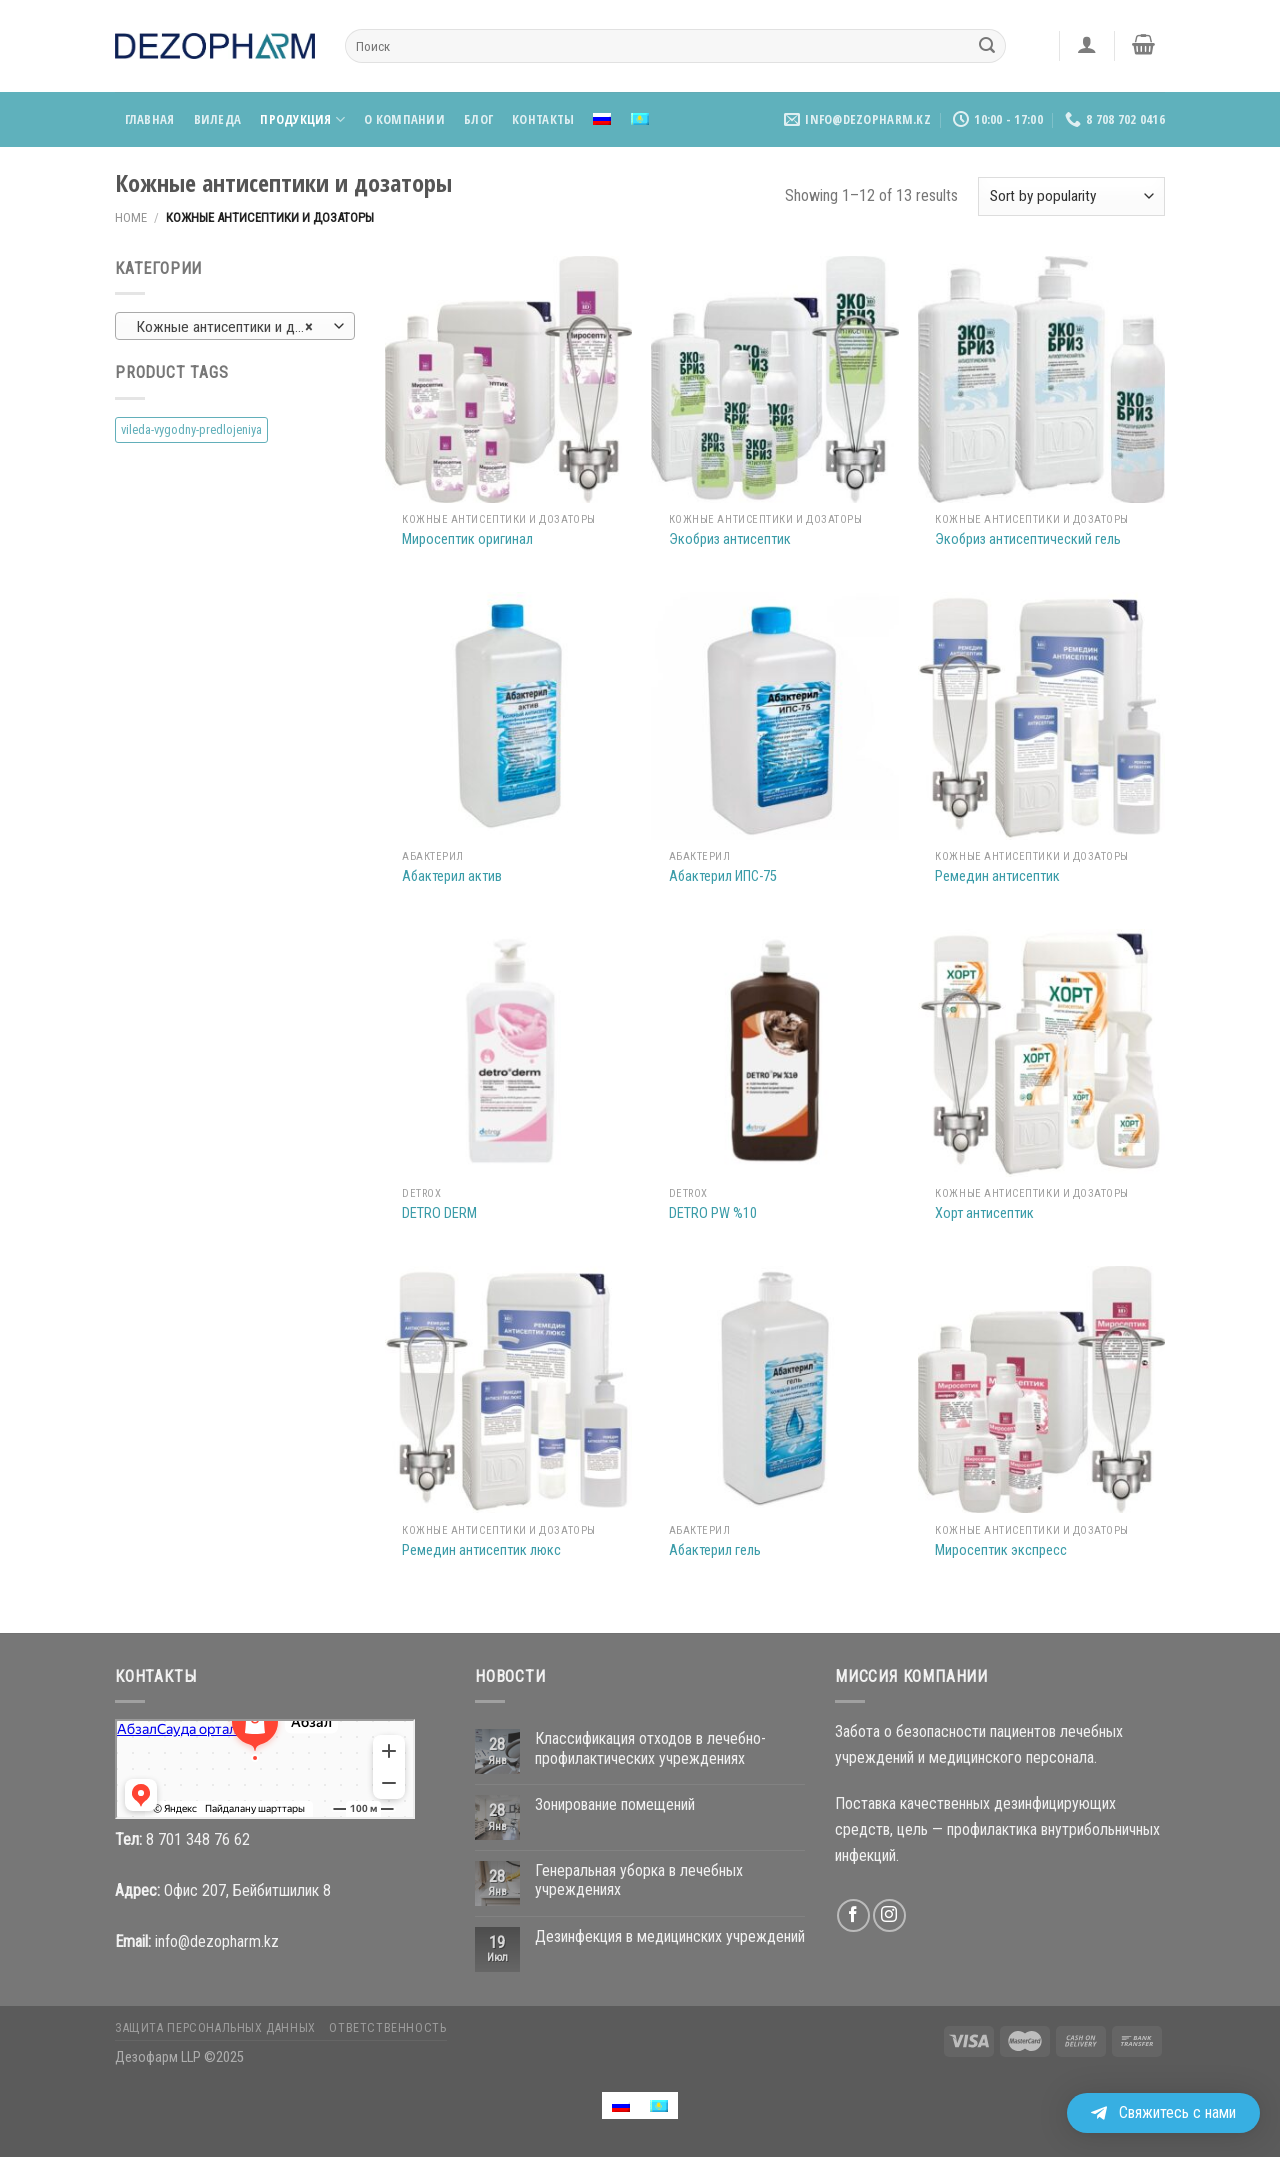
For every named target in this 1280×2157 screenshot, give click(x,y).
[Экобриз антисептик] (774, 379)
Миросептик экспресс (1001, 1550)
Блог (478, 119)
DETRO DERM (439, 1213)
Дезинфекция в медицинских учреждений (670, 1936)
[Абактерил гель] (774, 1389)
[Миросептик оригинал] (508, 379)
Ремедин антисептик (997, 876)
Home (131, 217)
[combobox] (235, 326)
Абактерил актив (452, 876)
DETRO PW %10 (713, 1213)
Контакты (543, 119)
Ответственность (387, 2028)
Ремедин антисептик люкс (481, 1550)
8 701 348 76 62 (198, 1839)
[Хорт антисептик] (1041, 1052)
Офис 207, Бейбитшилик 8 (247, 1890)
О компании (404, 119)
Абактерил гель (715, 1550)
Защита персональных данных (215, 2028)
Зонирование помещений (615, 1804)
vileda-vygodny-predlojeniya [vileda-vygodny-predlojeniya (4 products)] (191, 429)
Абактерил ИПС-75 (723, 876)
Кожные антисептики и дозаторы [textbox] (234, 327)
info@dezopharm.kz (217, 1941)
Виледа (218, 119)
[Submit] (987, 46)
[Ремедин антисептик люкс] (508, 1389)
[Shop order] (1071, 196)
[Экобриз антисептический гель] (1041, 379)
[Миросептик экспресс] (1041, 1389)
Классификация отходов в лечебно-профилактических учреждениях (650, 1748)
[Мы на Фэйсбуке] (853, 1915)
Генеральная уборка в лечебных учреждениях (639, 1880)
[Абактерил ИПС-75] (774, 715)
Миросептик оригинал (467, 539)
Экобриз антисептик (730, 539)
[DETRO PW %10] (774, 1052)
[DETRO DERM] (508, 1052)
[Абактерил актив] (508, 715)
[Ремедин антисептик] (1041, 715)
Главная (150, 119)
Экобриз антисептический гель (1028, 539)
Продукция (302, 119)
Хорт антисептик (984, 1213)
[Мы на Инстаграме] (889, 1915)
